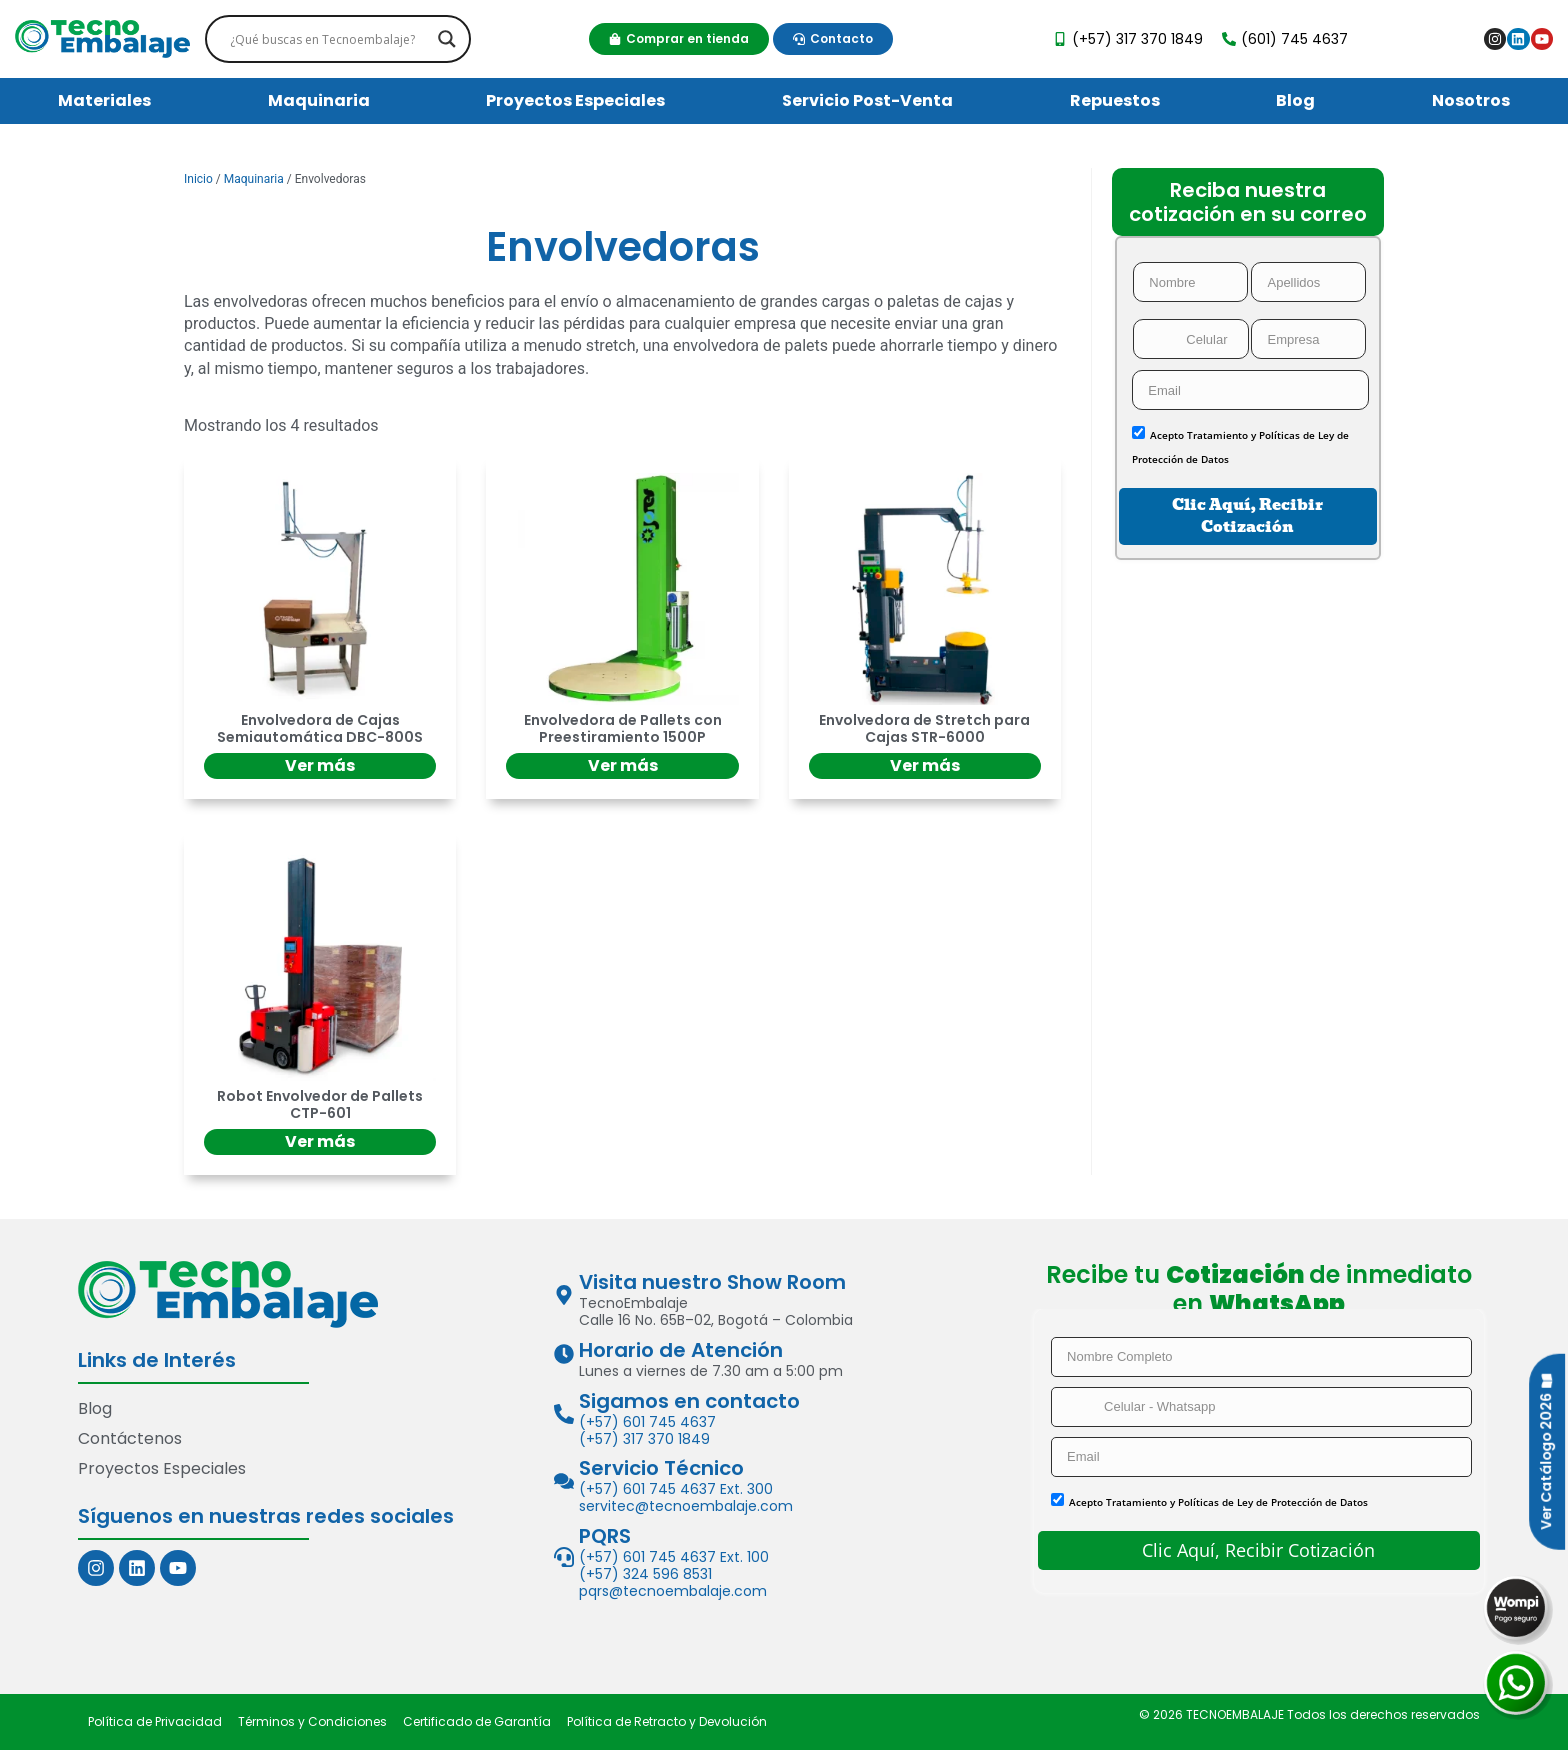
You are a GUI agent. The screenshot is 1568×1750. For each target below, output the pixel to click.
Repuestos (1115, 100)
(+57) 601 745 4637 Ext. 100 (674, 1557)
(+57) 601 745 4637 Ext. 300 (676, 1489)
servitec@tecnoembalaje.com (686, 1506)
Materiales (104, 100)
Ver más (320, 765)
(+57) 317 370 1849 (644, 1439)
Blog (1295, 100)
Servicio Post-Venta (867, 100)
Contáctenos (130, 1438)
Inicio (198, 179)
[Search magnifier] (447, 39)
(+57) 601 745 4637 (647, 1422)
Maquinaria (319, 100)
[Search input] (329, 39)
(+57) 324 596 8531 (645, 1574)
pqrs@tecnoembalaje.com (673, 1591)
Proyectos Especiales (575, 100)
